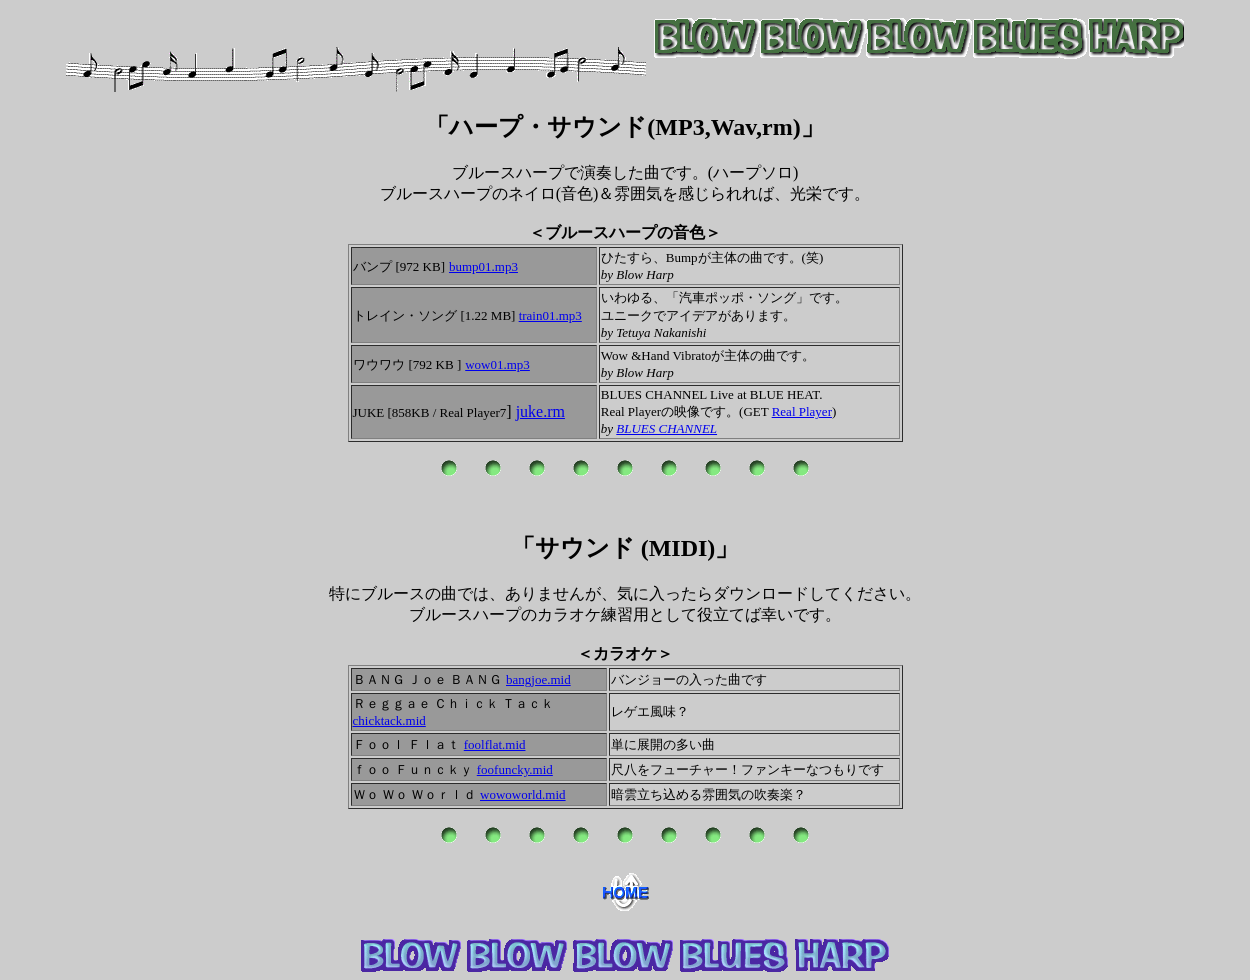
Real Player (802, 411)
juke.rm (540, 411)
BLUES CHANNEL (666, 428)
